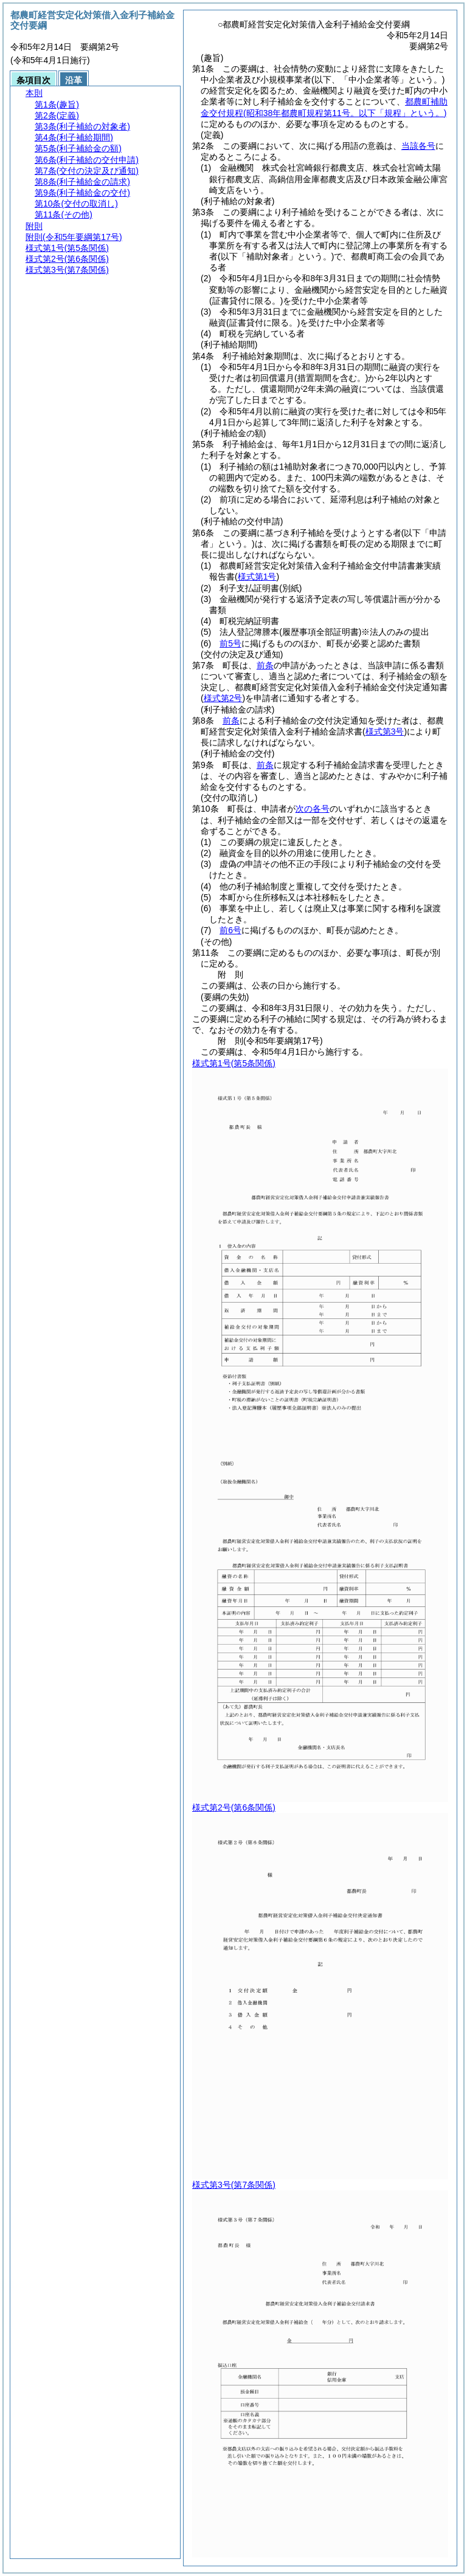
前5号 (230, 643)
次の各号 (313, 809)
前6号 (230, 930)
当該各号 (418, 146)
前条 (265, 665)
